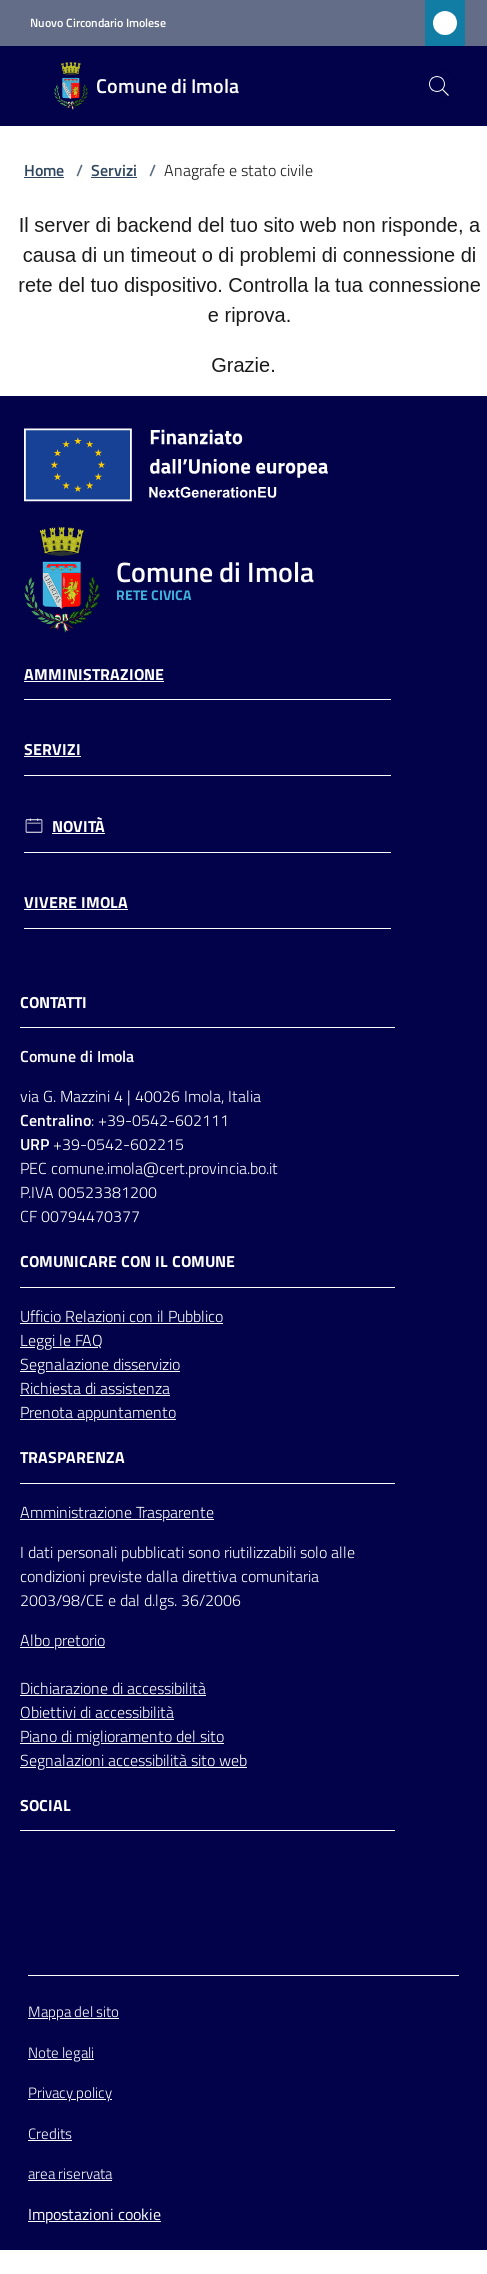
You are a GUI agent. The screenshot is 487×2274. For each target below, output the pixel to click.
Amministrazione (94, 674)
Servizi (114, 170)
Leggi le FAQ (61, 1340)
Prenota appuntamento (98, 1412)
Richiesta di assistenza (95, 1388)
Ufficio (42, 1316)
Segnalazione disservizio (100, 1364)
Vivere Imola (76, 902)
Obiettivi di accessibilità (97, 1712)
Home (44, 170)
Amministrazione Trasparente (117, 1512)
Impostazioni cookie (94, 2214)
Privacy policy (70, 2092)
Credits (50, 2133)
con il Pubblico (176, 1316)
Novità (78, 826)
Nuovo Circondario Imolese (98, 23)
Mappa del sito (73, 2011)
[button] (439, 86)
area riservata (70, 2173)
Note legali (61, 2052)
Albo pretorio (62, 1640)
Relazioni (97, 1316)
